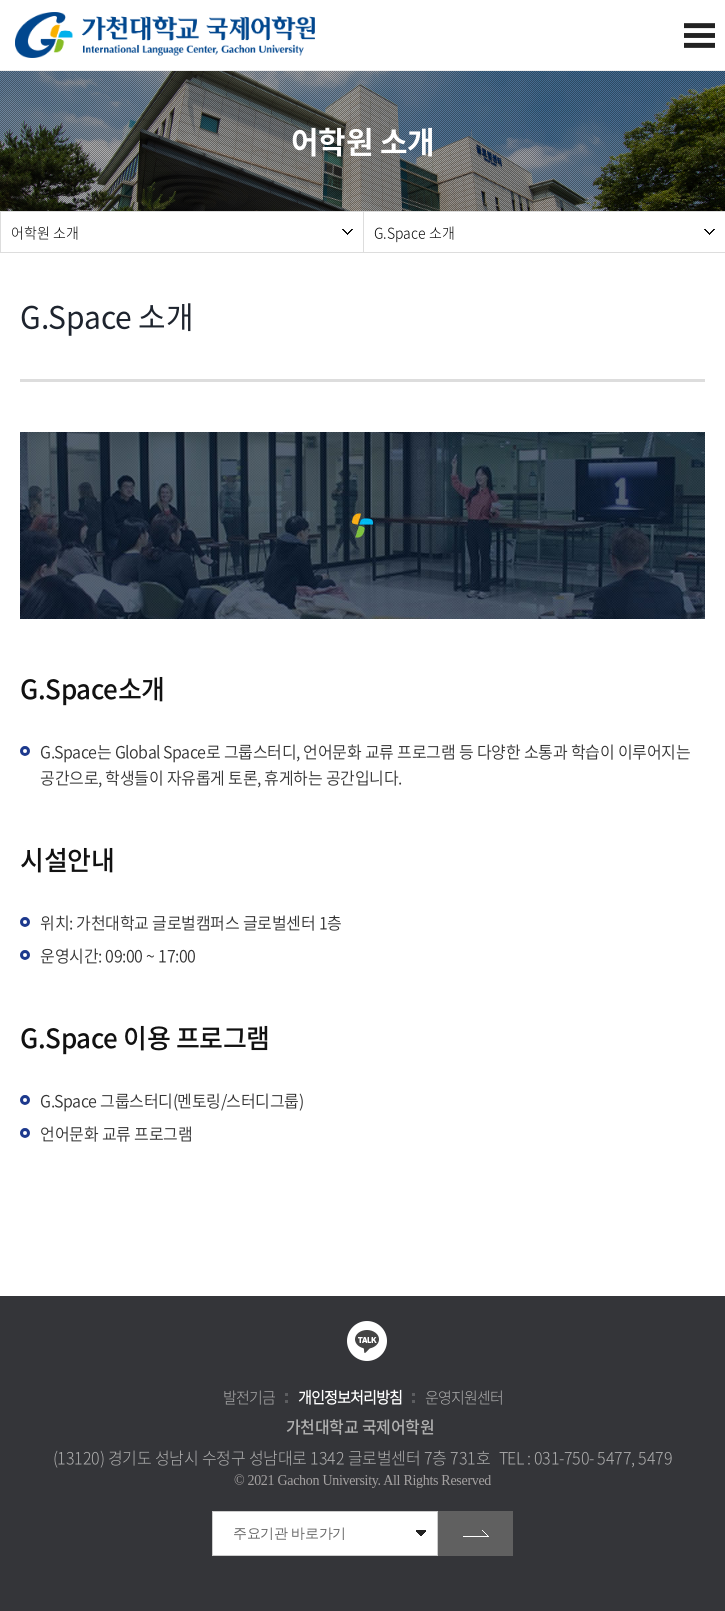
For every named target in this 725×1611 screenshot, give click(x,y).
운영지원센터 (464, 1397)
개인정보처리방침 (350, 1397)
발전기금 (249, 1397)
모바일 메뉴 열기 (699, 35)
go (475, 1533)
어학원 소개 (45, 232)
